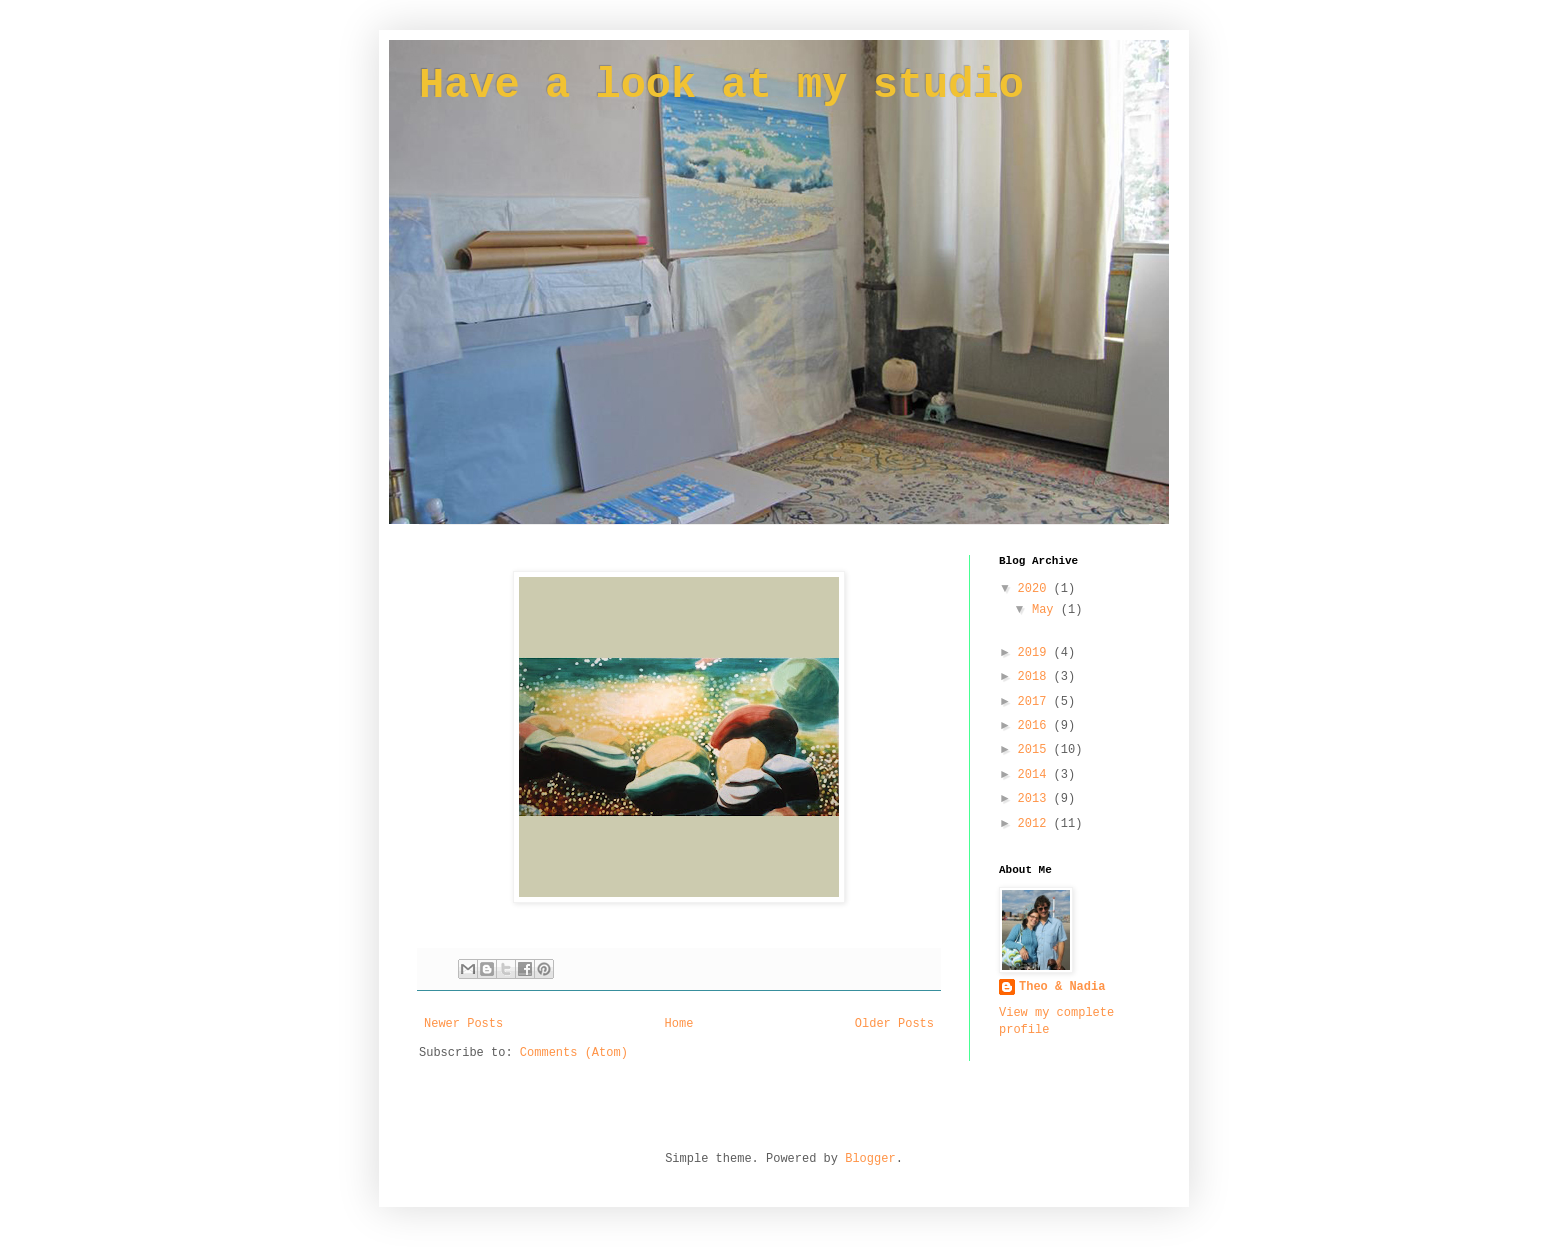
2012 (1036, 824)
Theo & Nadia (1062, 987)
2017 (1036, 702)
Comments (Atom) (574, 1053)
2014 (1036, 775)
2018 (1036, 677)
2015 (1036, 750)
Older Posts (894, 1024)
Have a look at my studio (721, 86)
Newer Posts (463, 1024)
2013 (1036, 799)
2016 (1036, 726)
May (1046, 610)
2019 (1036, 653)
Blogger (870, 1159)
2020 (1036, 589)
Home (679, 1024)
